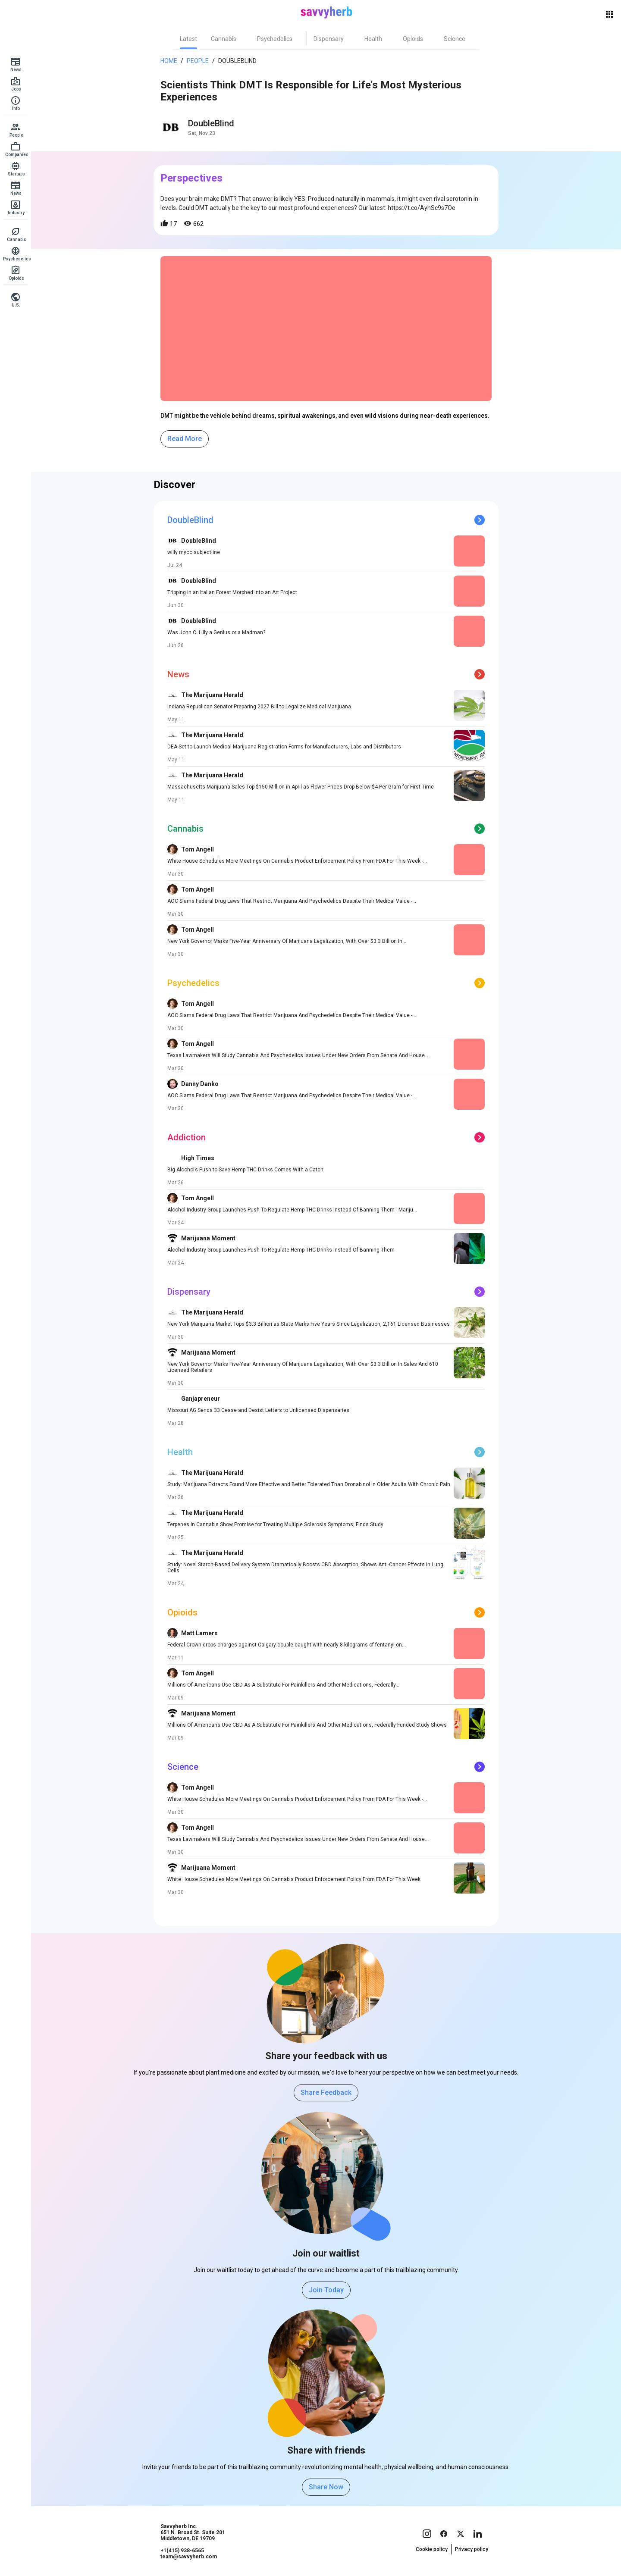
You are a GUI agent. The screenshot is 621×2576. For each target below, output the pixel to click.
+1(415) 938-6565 (182, 2551)
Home (168, 60)
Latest (188, 38)
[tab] (188, 38)
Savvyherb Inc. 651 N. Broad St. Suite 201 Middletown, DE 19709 (192, 2532)
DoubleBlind (237, 60)
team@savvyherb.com (188, 2557)
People (198, 60)
